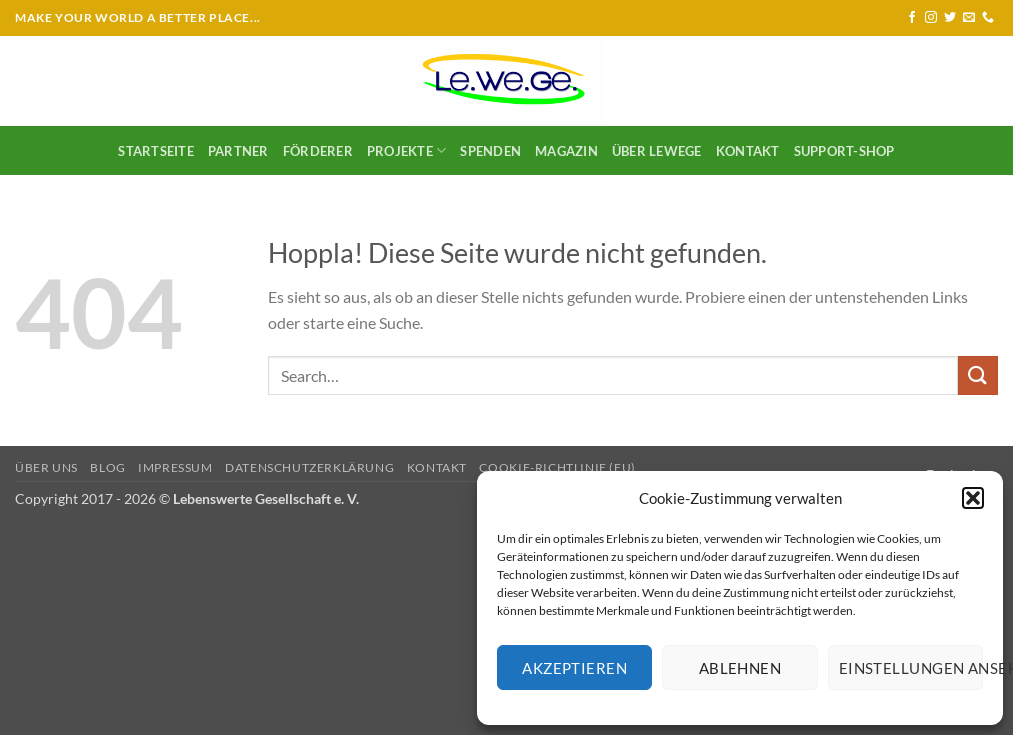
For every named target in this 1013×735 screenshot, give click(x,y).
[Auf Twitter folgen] (950, 18)
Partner (238, 151)
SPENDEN (490, 151)
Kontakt (748, 151)
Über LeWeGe (657, 151)
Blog (107, 467)
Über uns (46, 467)
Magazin (566, 151)
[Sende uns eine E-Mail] (969, 18)
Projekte (407, 150)
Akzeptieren (574, 668)
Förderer (318, 151)
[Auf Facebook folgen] (912, 18)
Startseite (156, 151)
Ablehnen (740, 668)
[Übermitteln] (978, 375)
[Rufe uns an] (988, 18)
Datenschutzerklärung (309, 467)
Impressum (175, 467)
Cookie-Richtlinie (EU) (557, 467)
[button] (973, 498)
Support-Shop (844, 151)
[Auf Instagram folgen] (931, 18)
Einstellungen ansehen (911, 668)
